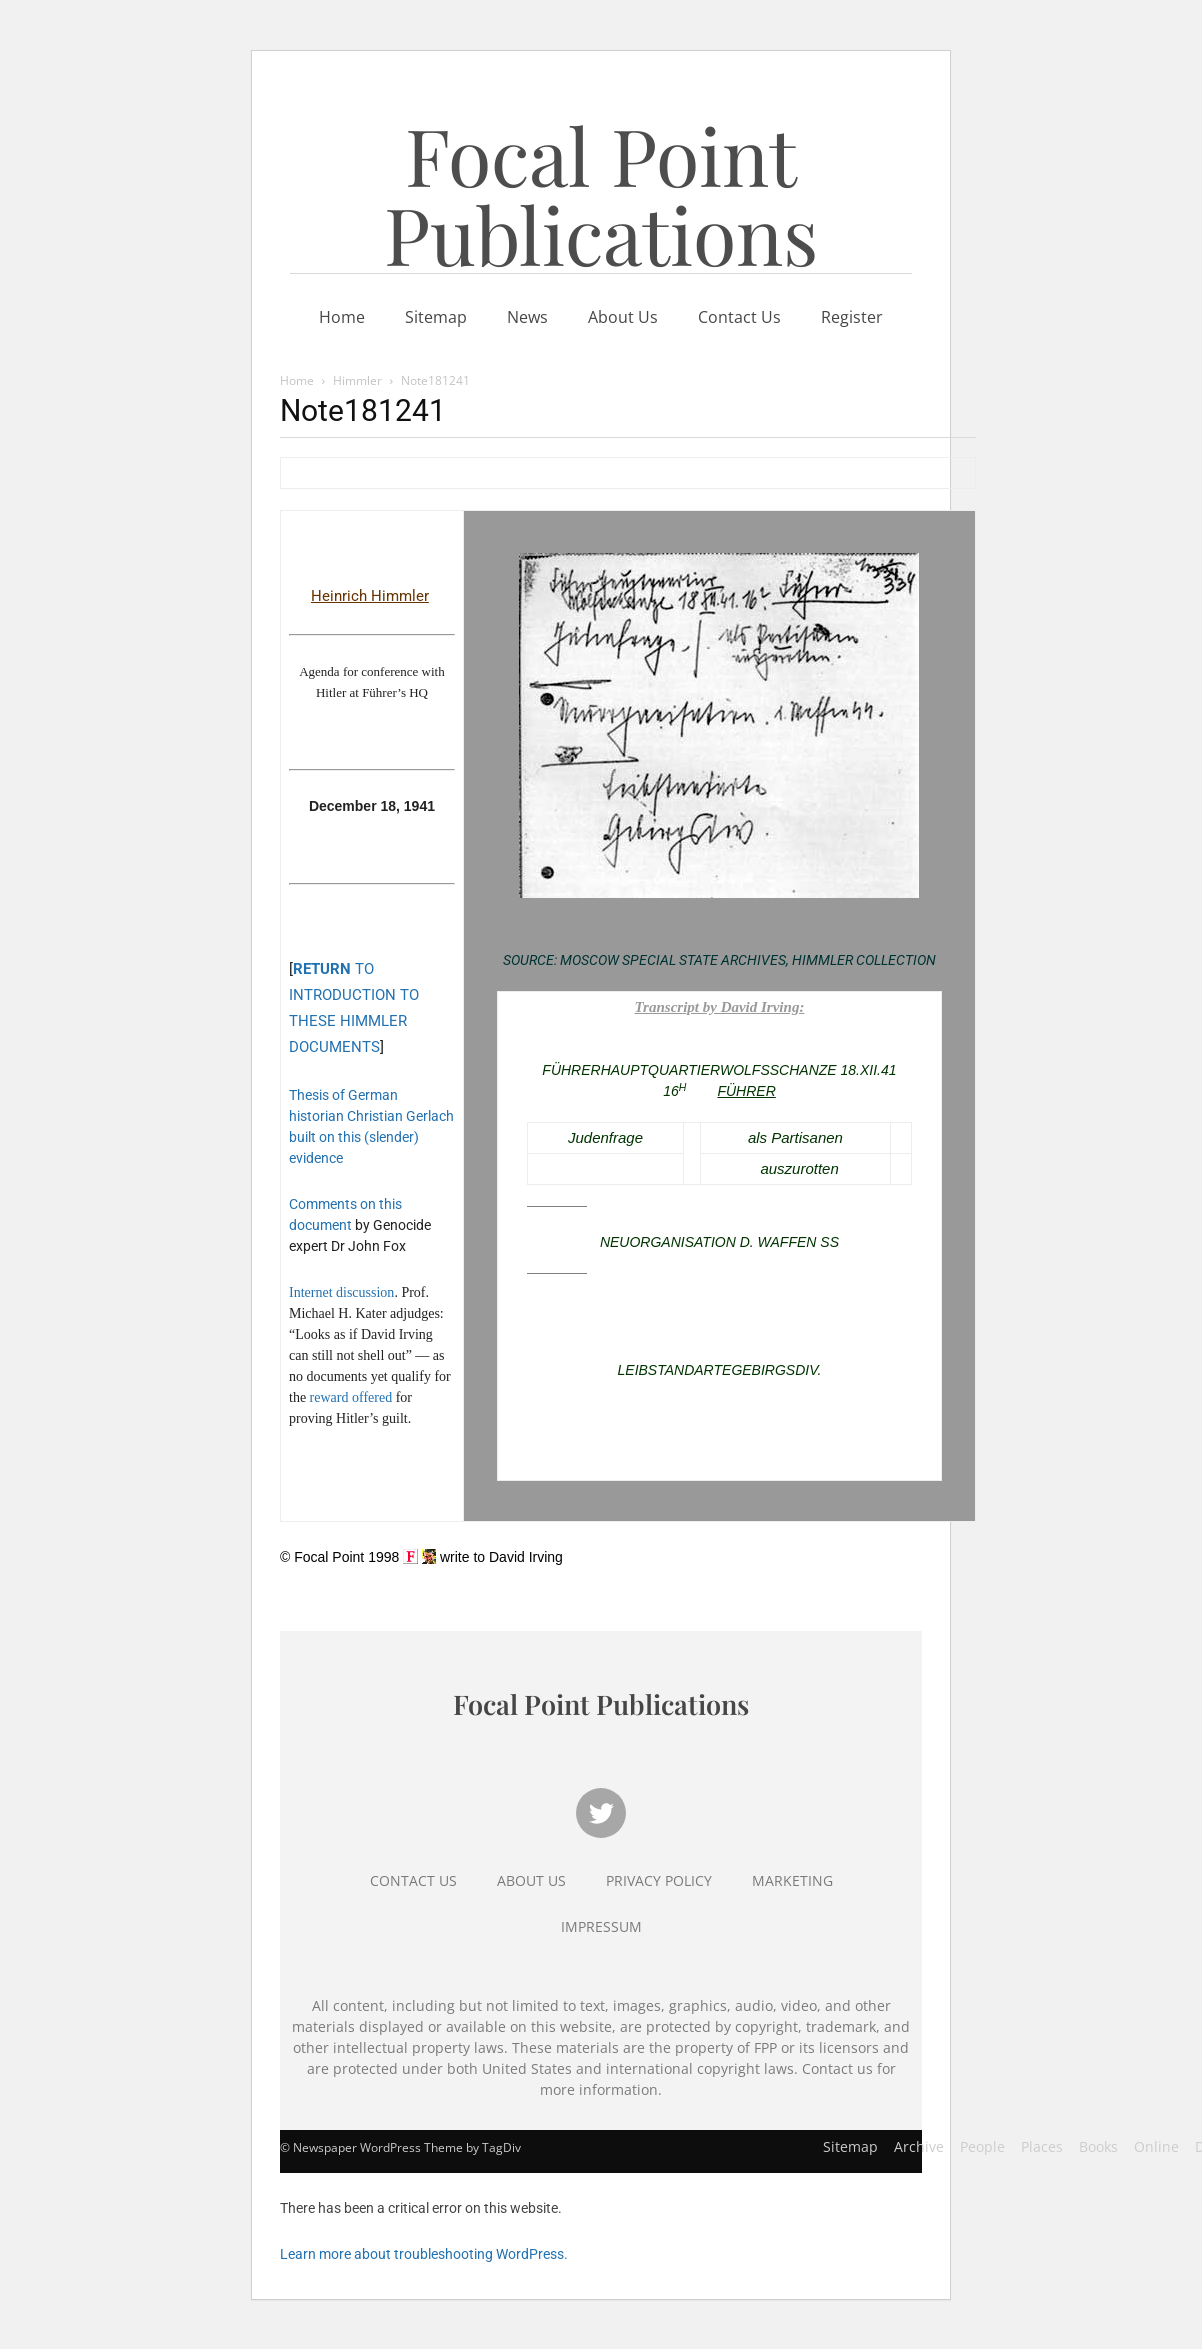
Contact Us (739, 317)
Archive (919, 2147)
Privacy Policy (659, 1880)
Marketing (792, 1880)
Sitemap (436, 317)
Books (1098, 2147)
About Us (623, 317)
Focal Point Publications (601, 194)
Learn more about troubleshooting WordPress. (424, 2254)
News (527, 317)
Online (1156, 2147)
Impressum (601, 1926)
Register (852, 317)
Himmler (357, 380)
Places (1042, 2147)
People (982, 2147)
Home (342, 317)
